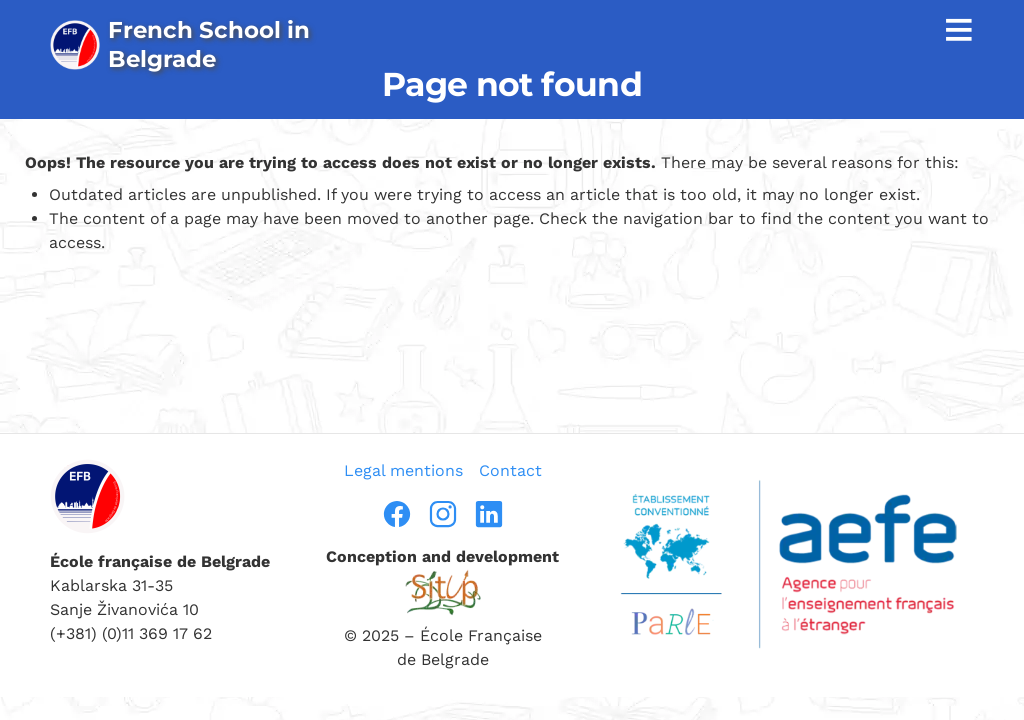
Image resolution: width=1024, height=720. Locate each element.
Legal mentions (403, 470)
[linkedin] (489, 514)
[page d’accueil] (183, 44)
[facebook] (397, 514)
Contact (510, 470)
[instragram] (443, 514)
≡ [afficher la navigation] (958, 28)
